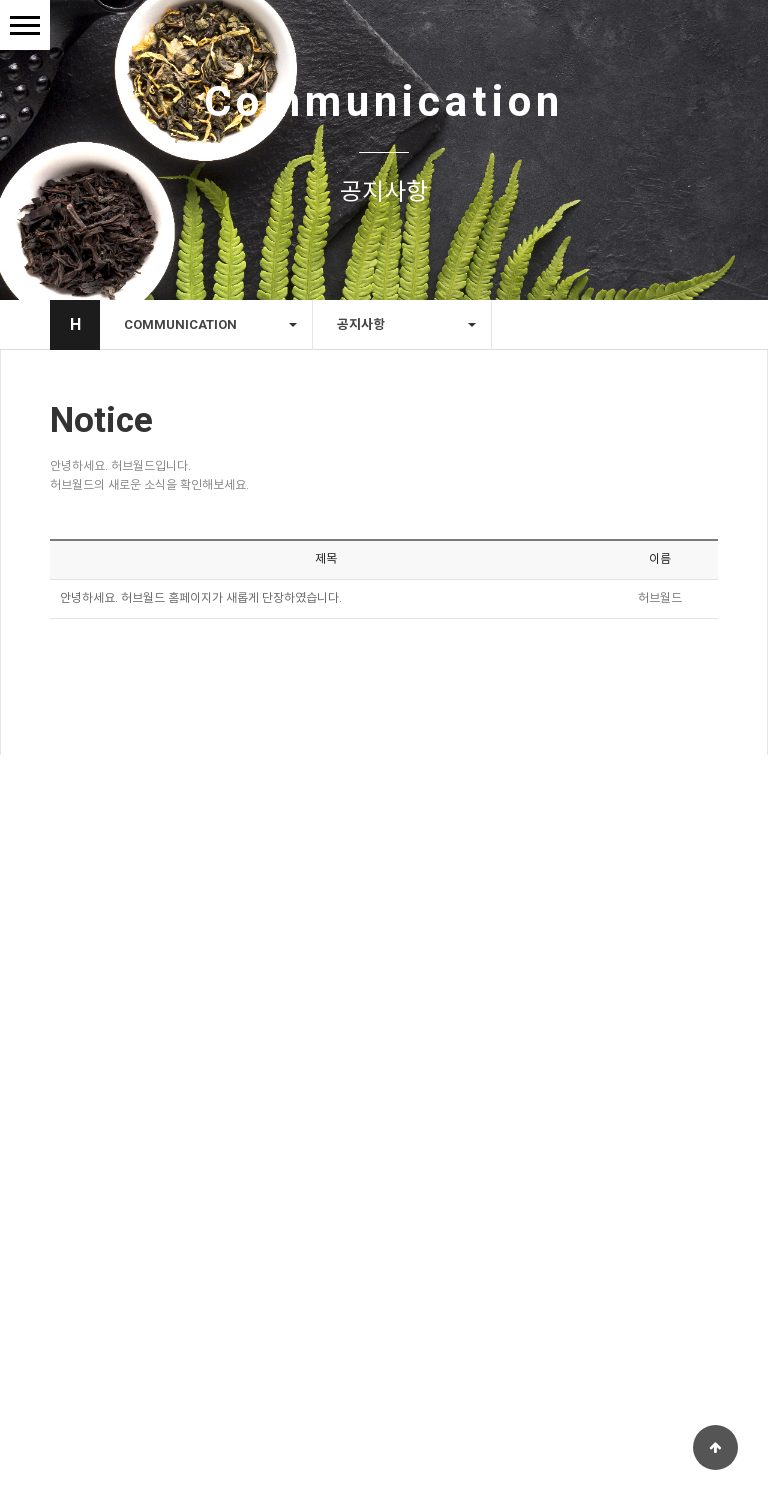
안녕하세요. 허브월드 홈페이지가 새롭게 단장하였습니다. (201, 602)
